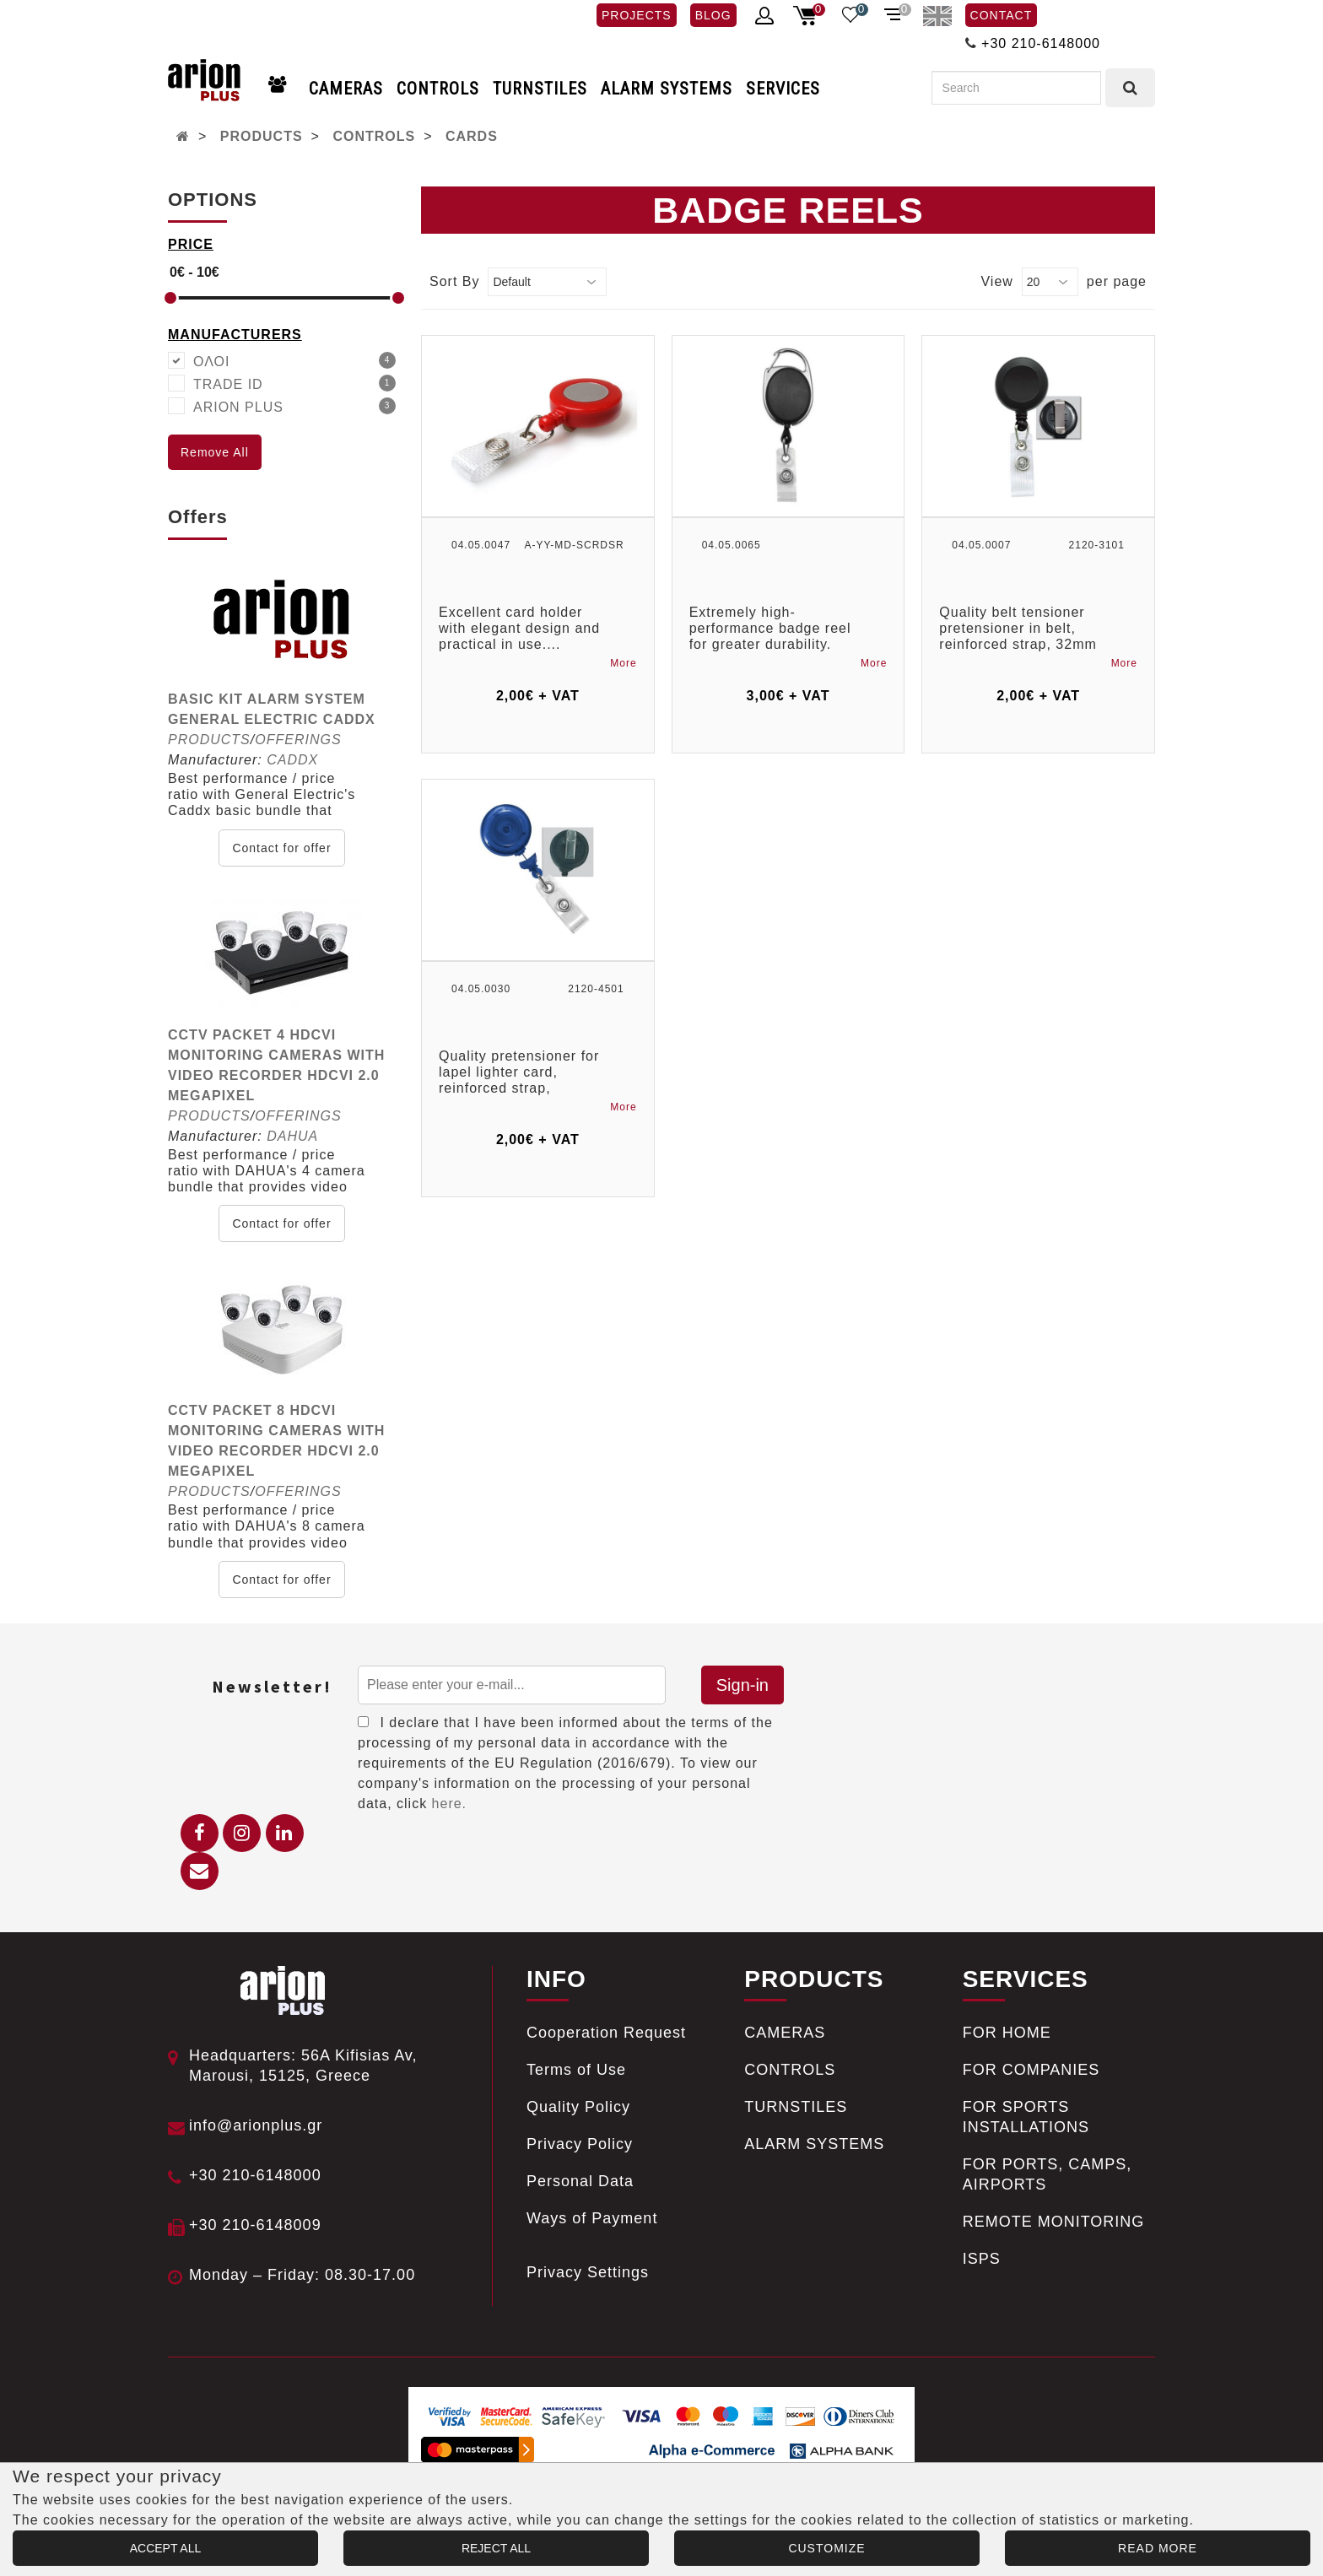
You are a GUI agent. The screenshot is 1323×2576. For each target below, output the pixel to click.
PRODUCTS (261, 136)
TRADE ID (294, 383)
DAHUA (292, 1136)
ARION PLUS (294, 405)
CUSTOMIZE (826, 2548)
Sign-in (742, 1685)
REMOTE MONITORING (1054, 2221)
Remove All (215, 452)
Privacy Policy (579, 2144)
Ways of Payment (591, 2218)
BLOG (713, 15)
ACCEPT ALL (166, 2548)
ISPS (982, 2258)
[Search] (1016, 88)
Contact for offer (281, 848)
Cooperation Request (606, 2032)
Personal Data (580, 2181)
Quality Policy (578, 2106)
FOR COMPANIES (1031, 2069)
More (623, 663)
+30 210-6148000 (1040, 43)
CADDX (292, 760)
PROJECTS (637, 15)
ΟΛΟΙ (294, 360)
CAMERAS (346, 88)
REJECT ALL (496, 2548)
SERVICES (783, 88)
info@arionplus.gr (255, 2125)
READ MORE (1157, 2548)
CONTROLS (438, 88)
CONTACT (1001, 15)
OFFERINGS (298, 739)
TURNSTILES (540, 88)
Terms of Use (576, 2069)
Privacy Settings (587, 2272)
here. (449, 1803)
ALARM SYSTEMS (666, 88)
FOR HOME (1007, 2032)
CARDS (472, 136)
